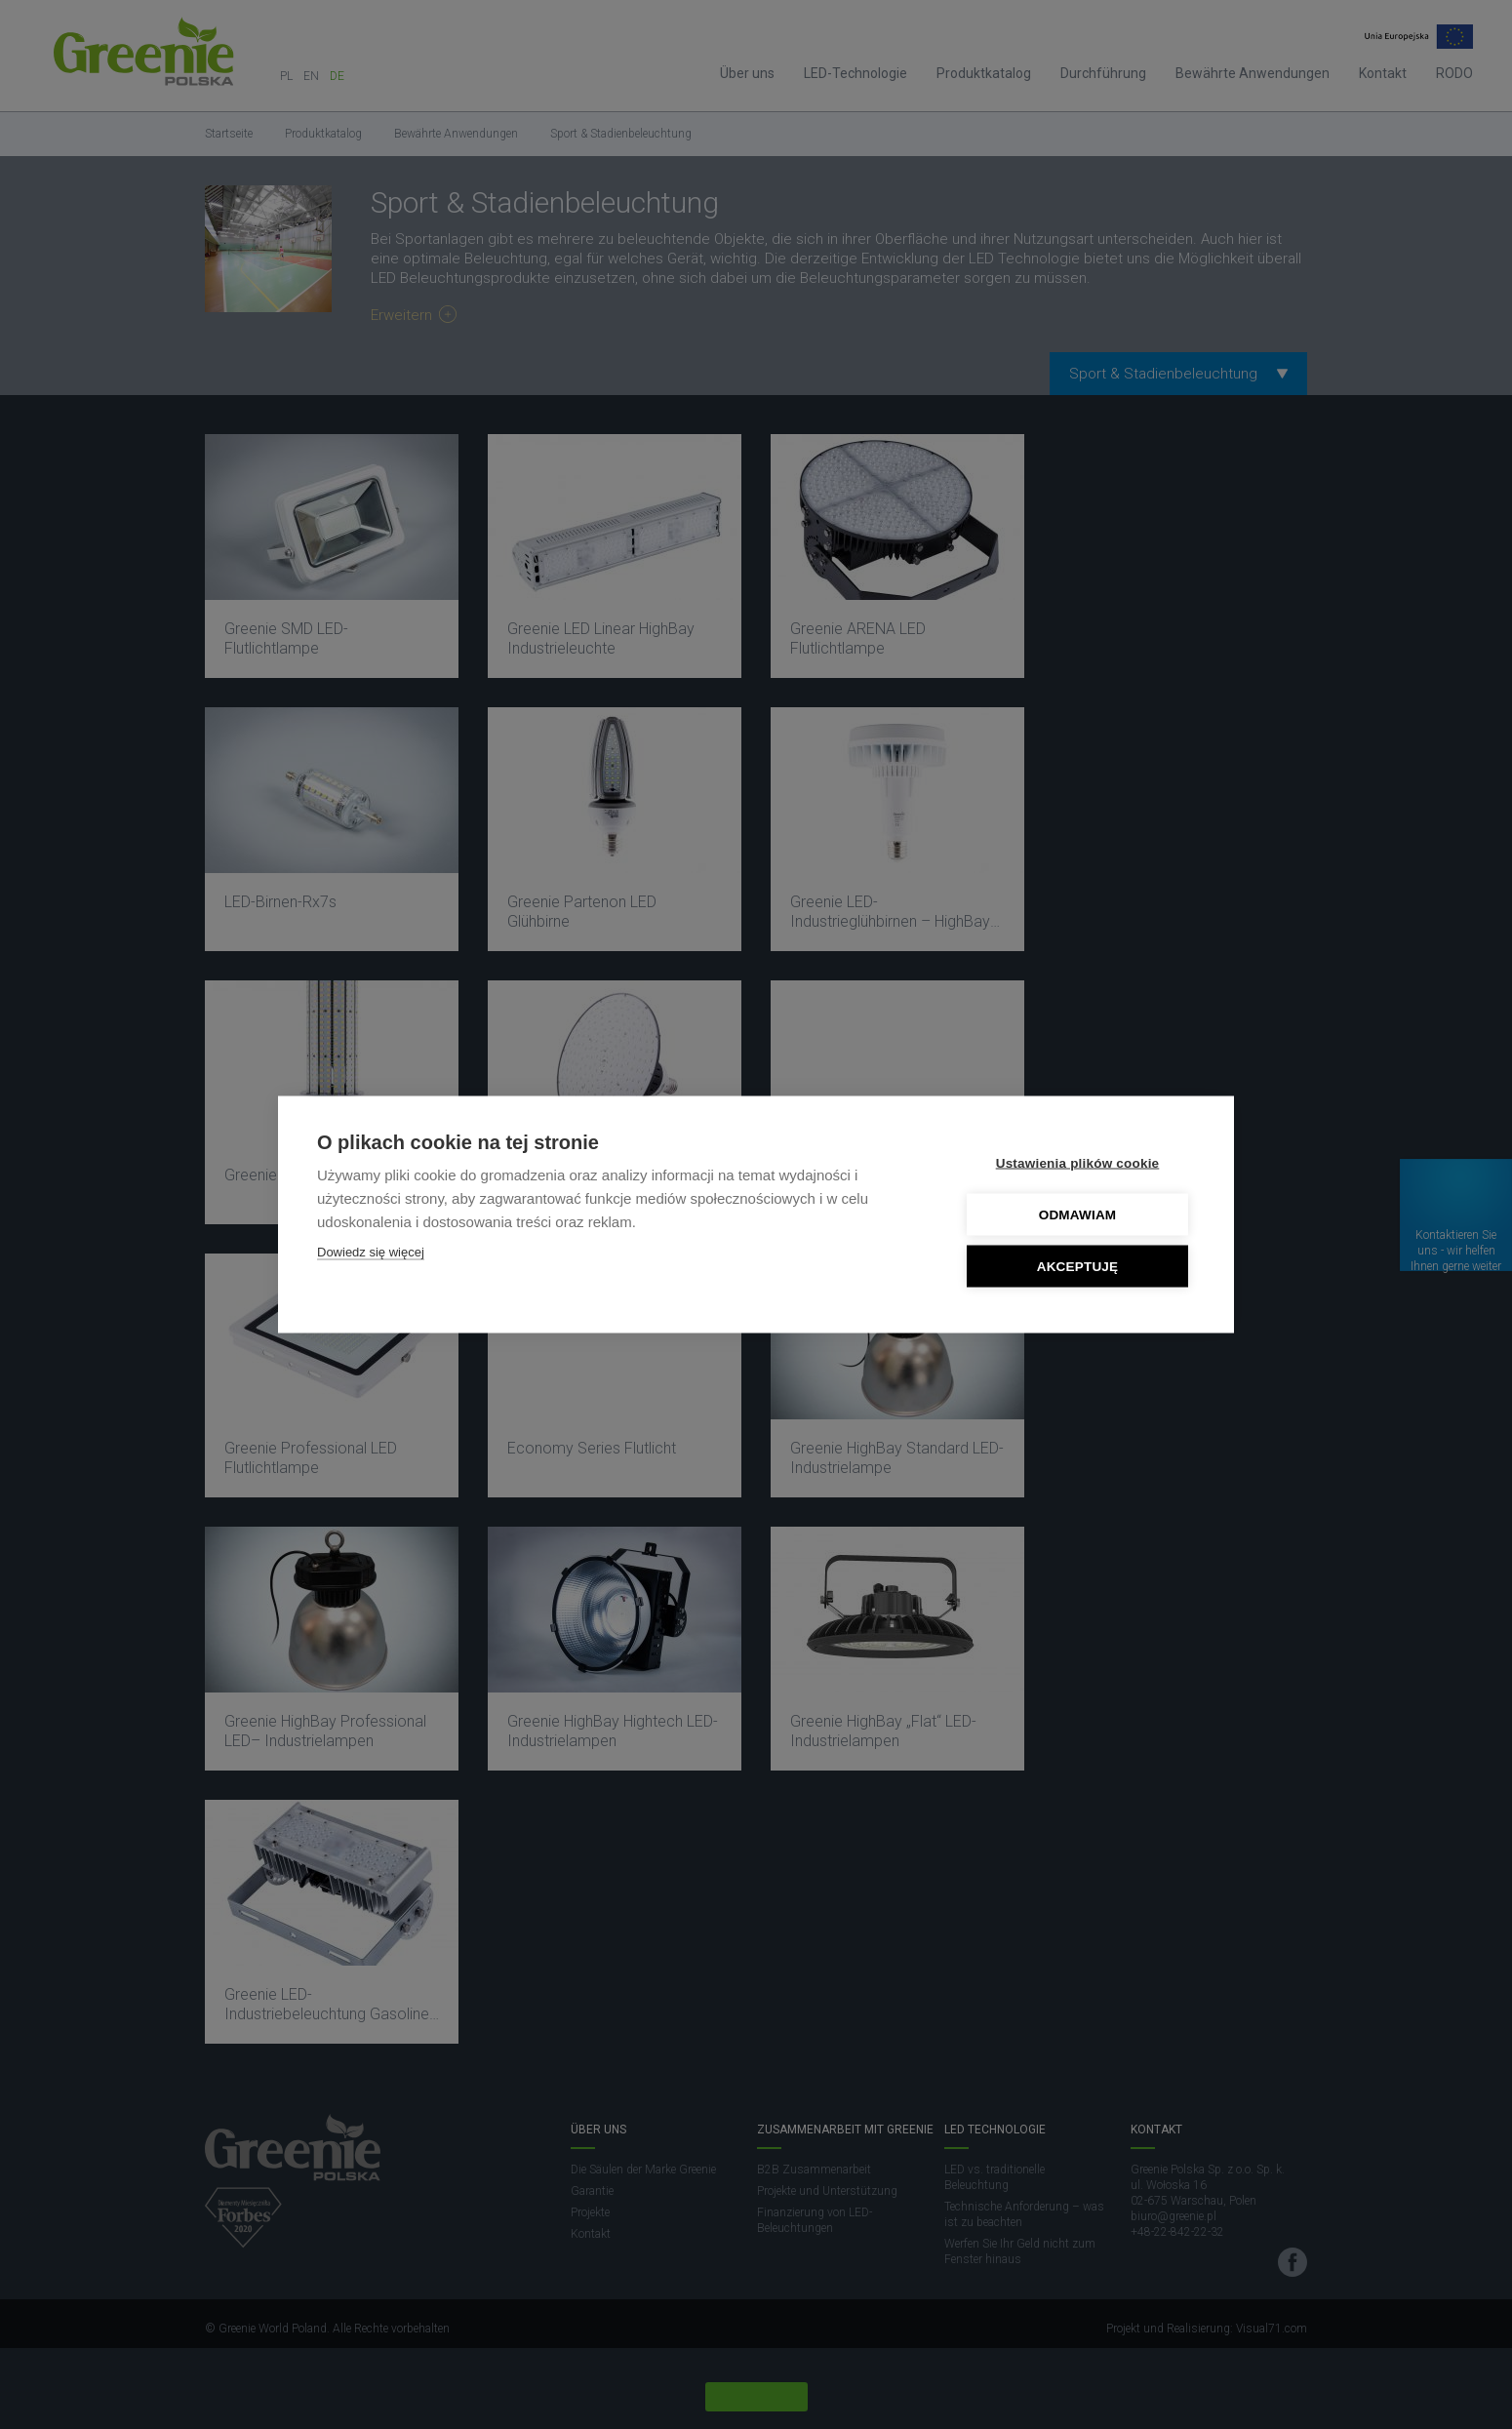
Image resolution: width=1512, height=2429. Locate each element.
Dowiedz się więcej (370, 1252)
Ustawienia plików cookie (1078, 1163)
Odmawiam (1078, 1215)
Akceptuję (1078, 1266)
